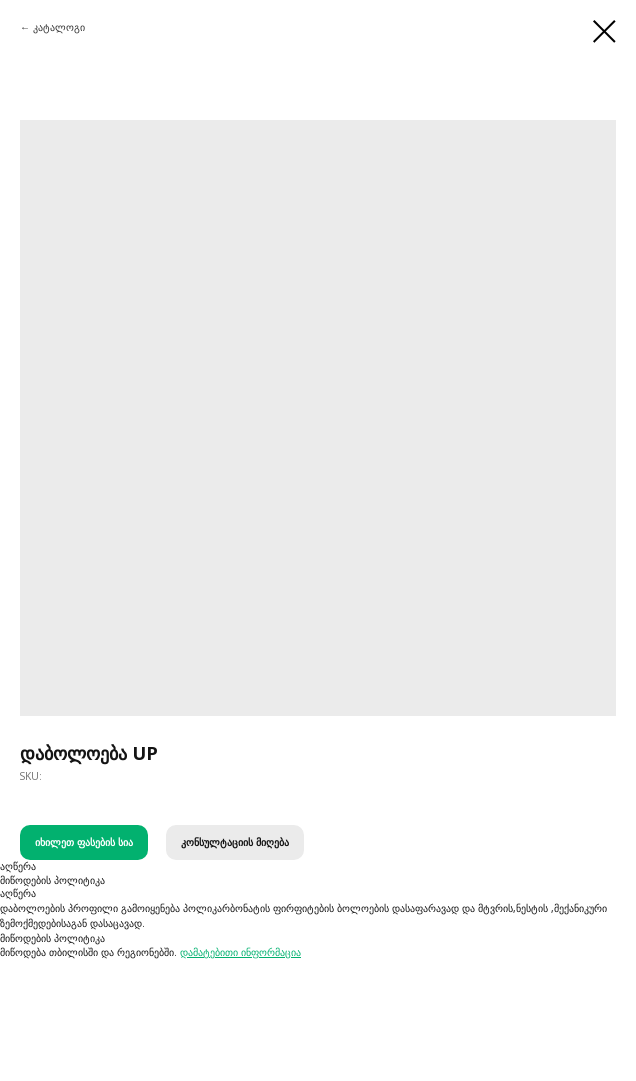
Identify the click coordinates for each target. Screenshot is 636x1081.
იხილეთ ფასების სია (84, 842)
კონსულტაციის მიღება (235, 842)
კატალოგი (59, 27)
